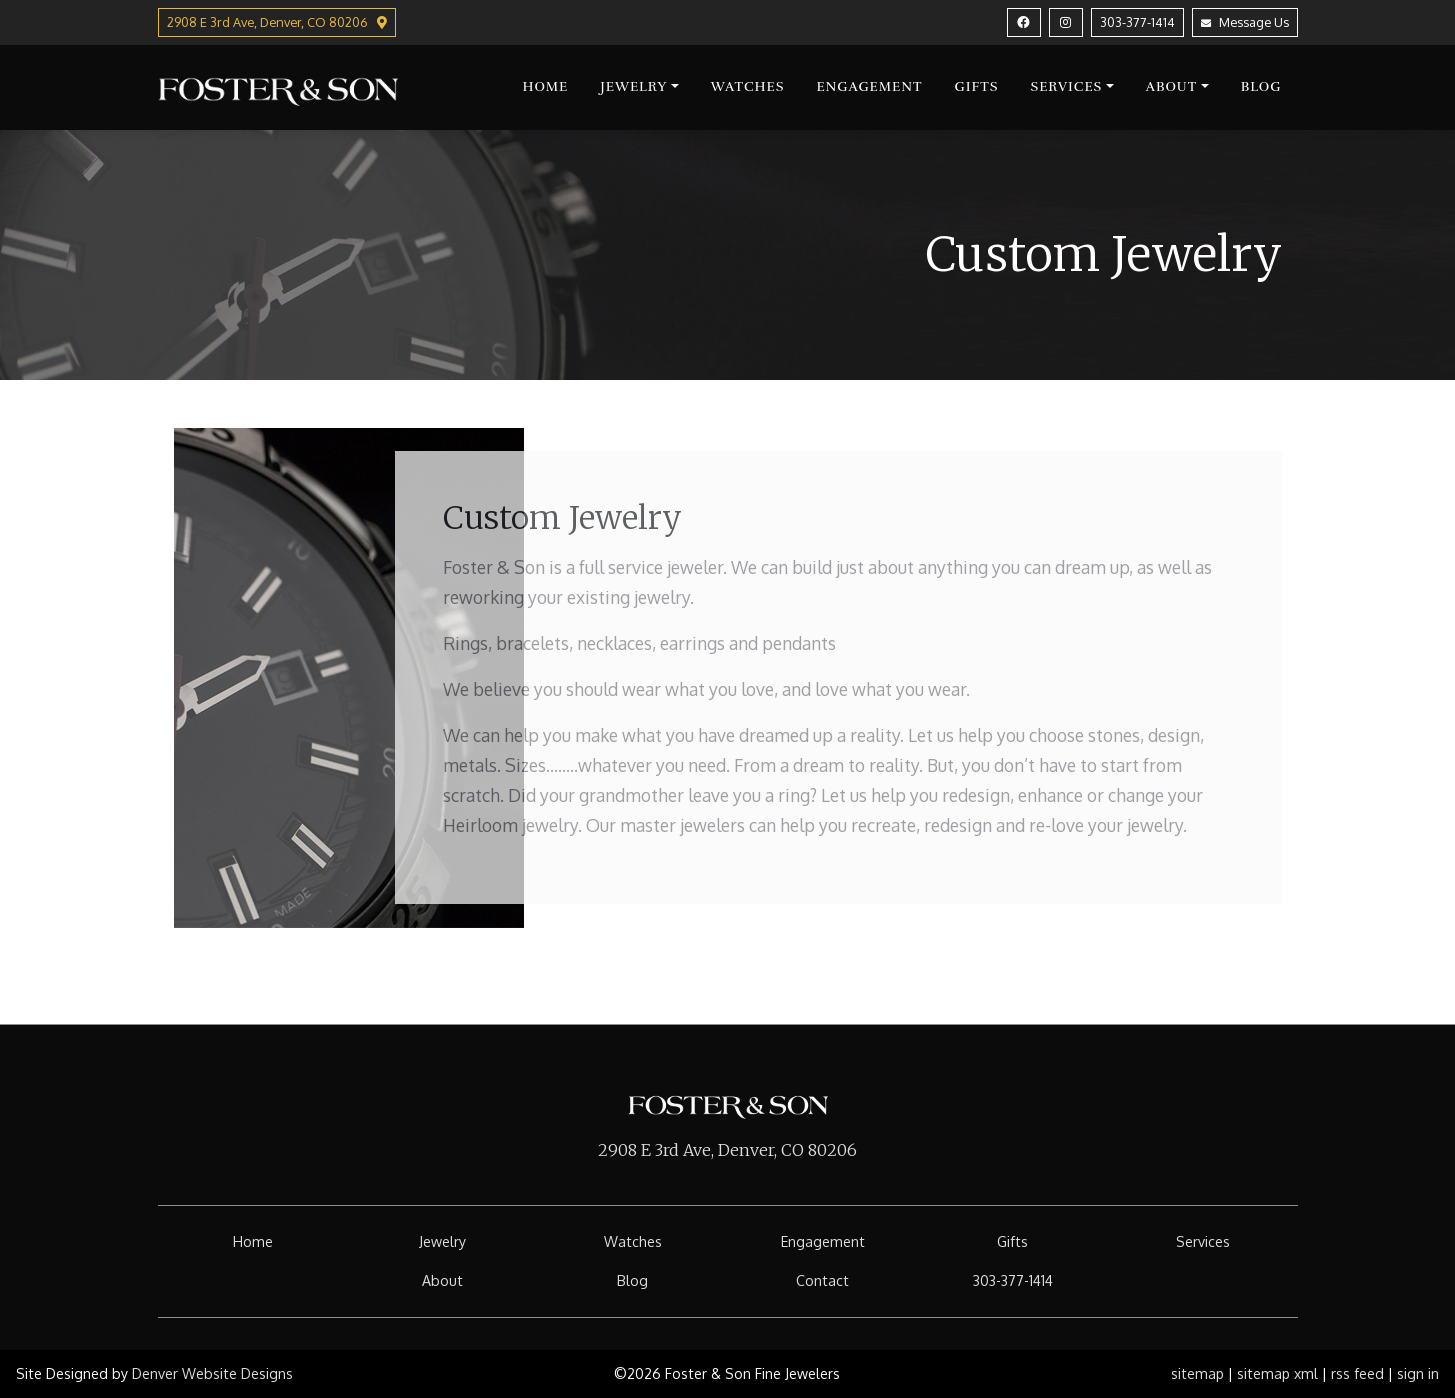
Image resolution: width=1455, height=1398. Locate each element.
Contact (822, 1280)
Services (1066, 86)
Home (545, 86)
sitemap (1197, 1373)
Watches (748, 86)
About (1172, 86)
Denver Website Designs (212, 1373)
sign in (1418, 1373)
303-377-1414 (1137, 22)
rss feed (1357, 1373)
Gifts (977, 86)
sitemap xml (1277, 1373)
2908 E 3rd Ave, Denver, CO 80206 (727, 1150)
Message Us (1245, 22)
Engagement (869, 86)
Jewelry (633, 86)
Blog (1261, 86)
